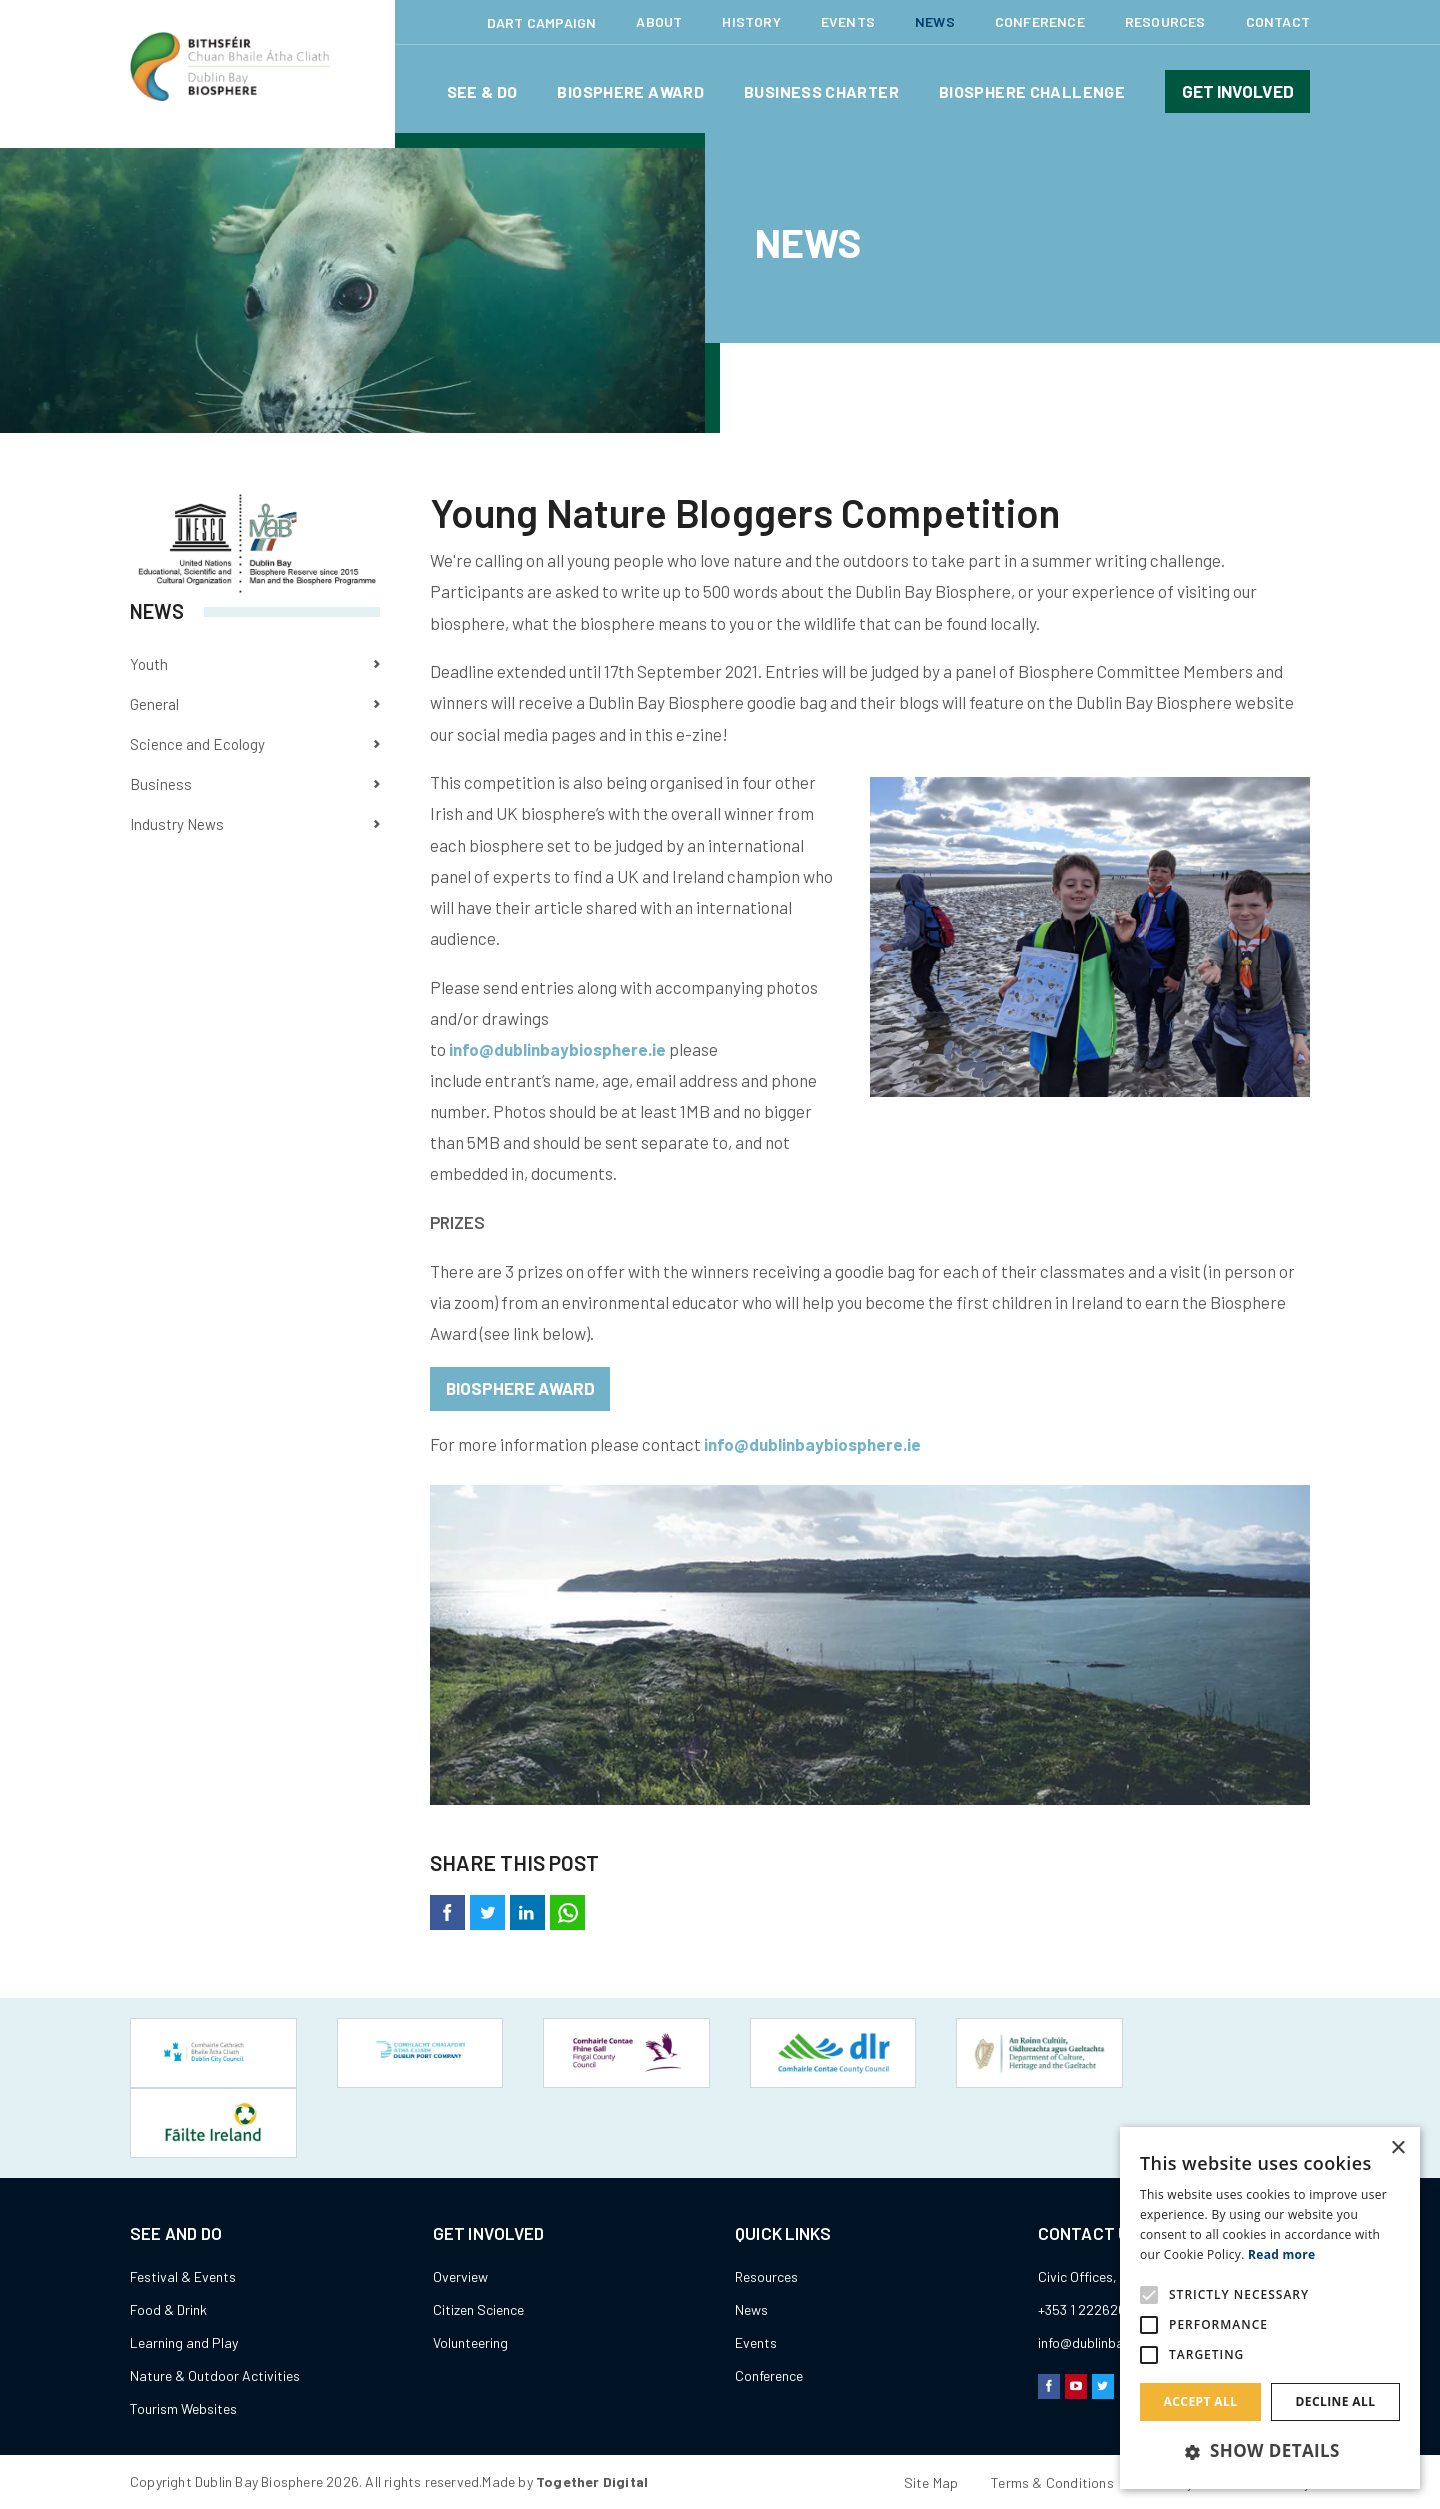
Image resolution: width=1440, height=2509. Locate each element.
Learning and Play (184, 2271)
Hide (1013, 2473)
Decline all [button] (1336, 2401)
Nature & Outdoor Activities (215, 2304)
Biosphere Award (630, 91)
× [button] (1397, 2148)
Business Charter (821, 91)
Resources (1165, 21)
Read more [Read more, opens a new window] (1281, 2254)
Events (848, 21)
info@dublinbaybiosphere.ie (557, 1049)
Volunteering (470, 2271)
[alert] (1270, 2308)
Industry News (177, 824)
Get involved (1238, 91)
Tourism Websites (183, 2337)
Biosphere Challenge (1032, 91)
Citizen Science (478, 2238)
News (935, 21)
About (659, 21)
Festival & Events (183, 2205)
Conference (1040, 21)
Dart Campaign (542, 22)
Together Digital (592, 2410)
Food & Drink (168, 2238)
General (154, 704)
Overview (460, 2205)
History (751, 21)
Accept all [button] (1201, 2401)
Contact (1278, 21)
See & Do (482, 91)
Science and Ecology (197, 744)
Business (161, 784)
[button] (1270, 2451)
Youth (149, 664)
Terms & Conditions (1052, 2411)
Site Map (931, 2411)
